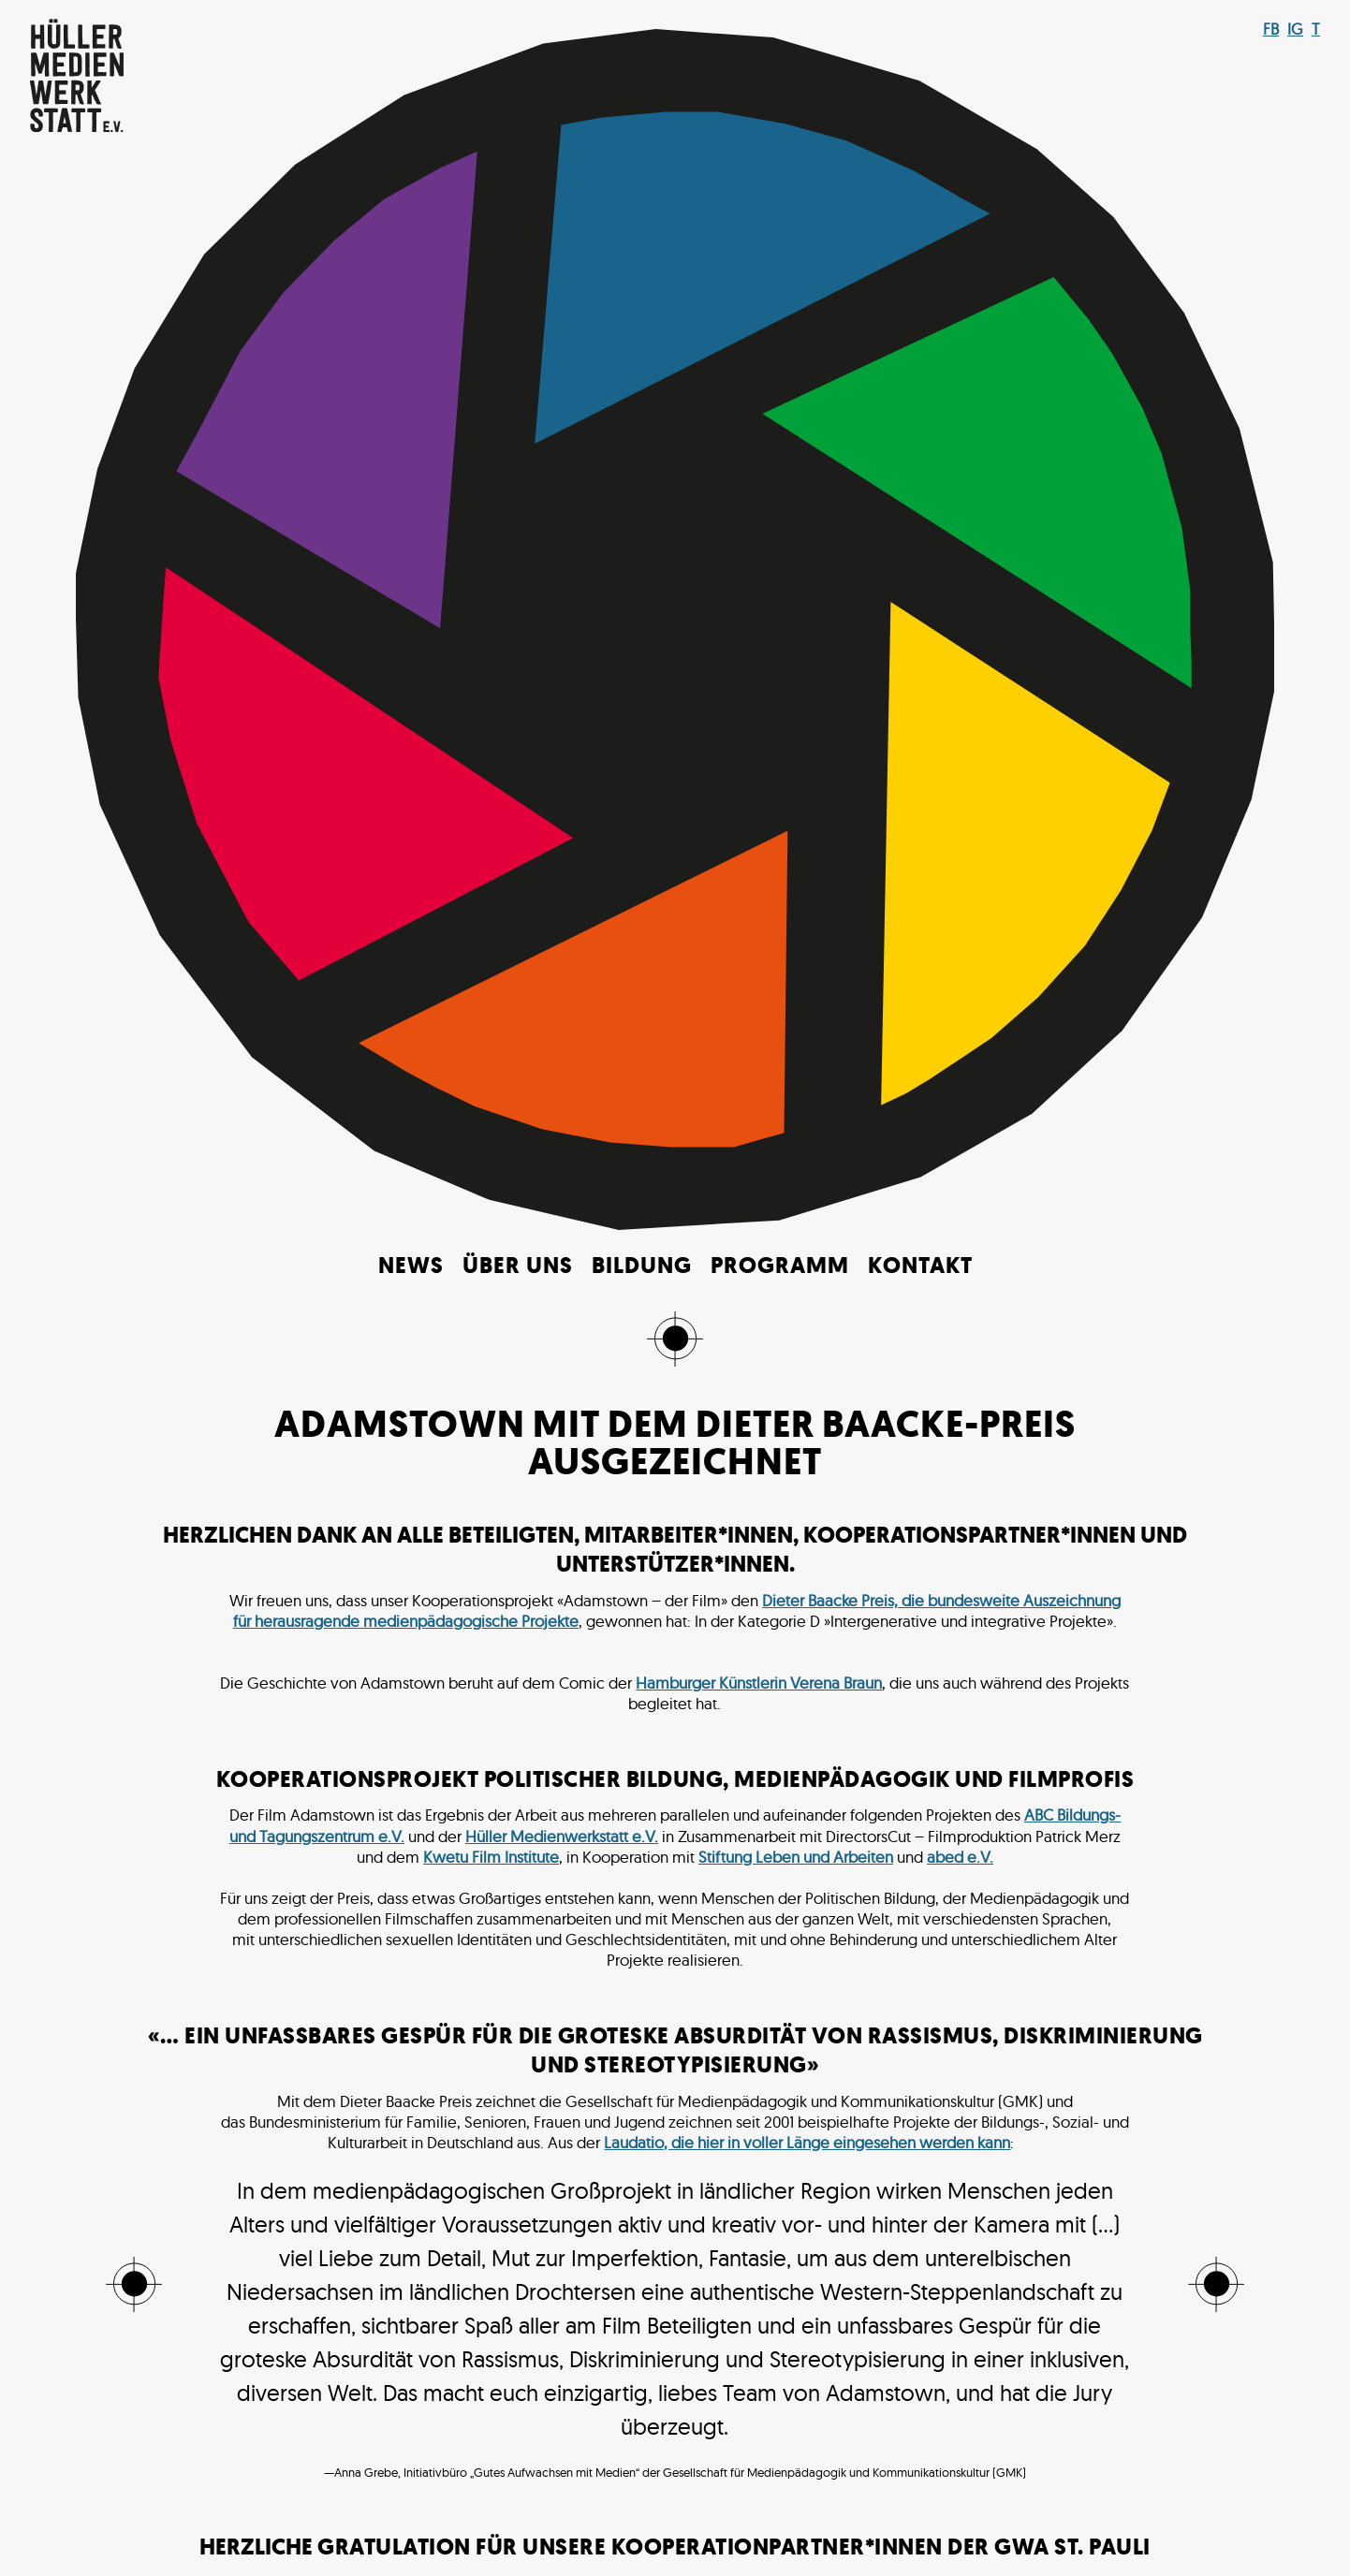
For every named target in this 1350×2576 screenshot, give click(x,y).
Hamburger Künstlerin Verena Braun (759, 580)
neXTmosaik (722, 1845)
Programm (780, 164)
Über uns (517, 164)
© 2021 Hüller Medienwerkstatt (517, 2519)
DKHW (794, 1804)
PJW (885, 1845)
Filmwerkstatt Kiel (282, 1825)
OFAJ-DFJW (818, 1845)
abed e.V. (960, 754)
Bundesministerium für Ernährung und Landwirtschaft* (573, 1804)
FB (1271, 28)
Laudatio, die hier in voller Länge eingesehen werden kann (807, 1039)
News (411, 164)
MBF (864, 1825)
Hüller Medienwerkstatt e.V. (561, 733)
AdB (243, 1804)
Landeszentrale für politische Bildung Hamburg (519, 1825)
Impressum (778, 2519)
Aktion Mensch (322, 1804)
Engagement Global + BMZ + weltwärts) (970, 1804)
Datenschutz (935, 2519)
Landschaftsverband (765, 1825)
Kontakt (920, 164)
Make (576, 2537)
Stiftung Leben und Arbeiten (795, 754)
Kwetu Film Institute (491, 754)
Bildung (642, 164)
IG (1295, 28)
